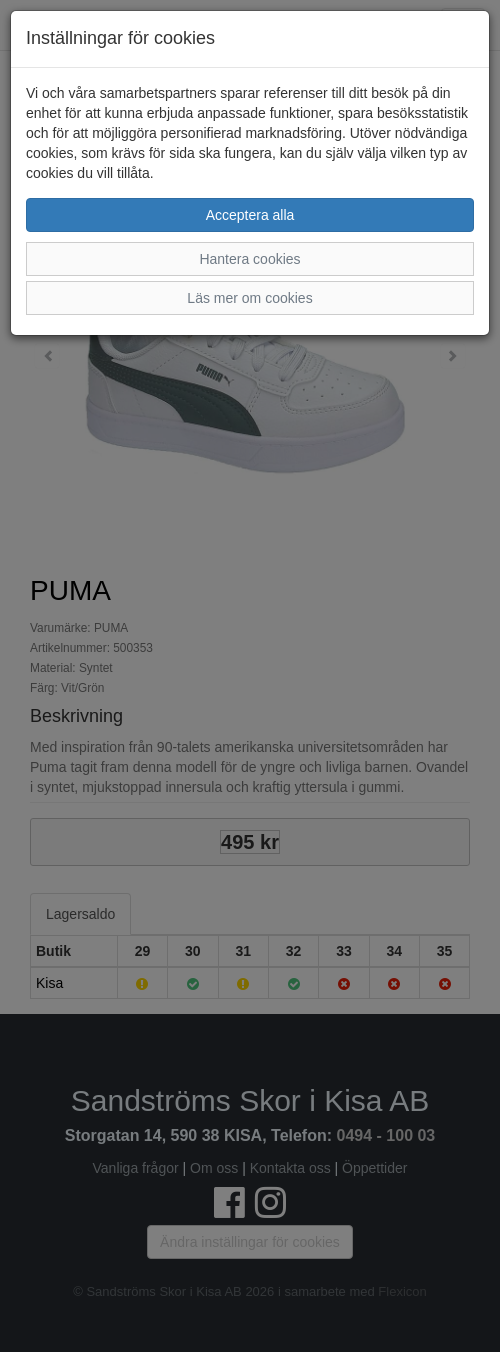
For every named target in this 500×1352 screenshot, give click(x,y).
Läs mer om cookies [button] (249, 298)
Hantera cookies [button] (249, 259)
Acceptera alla (250, 215)
